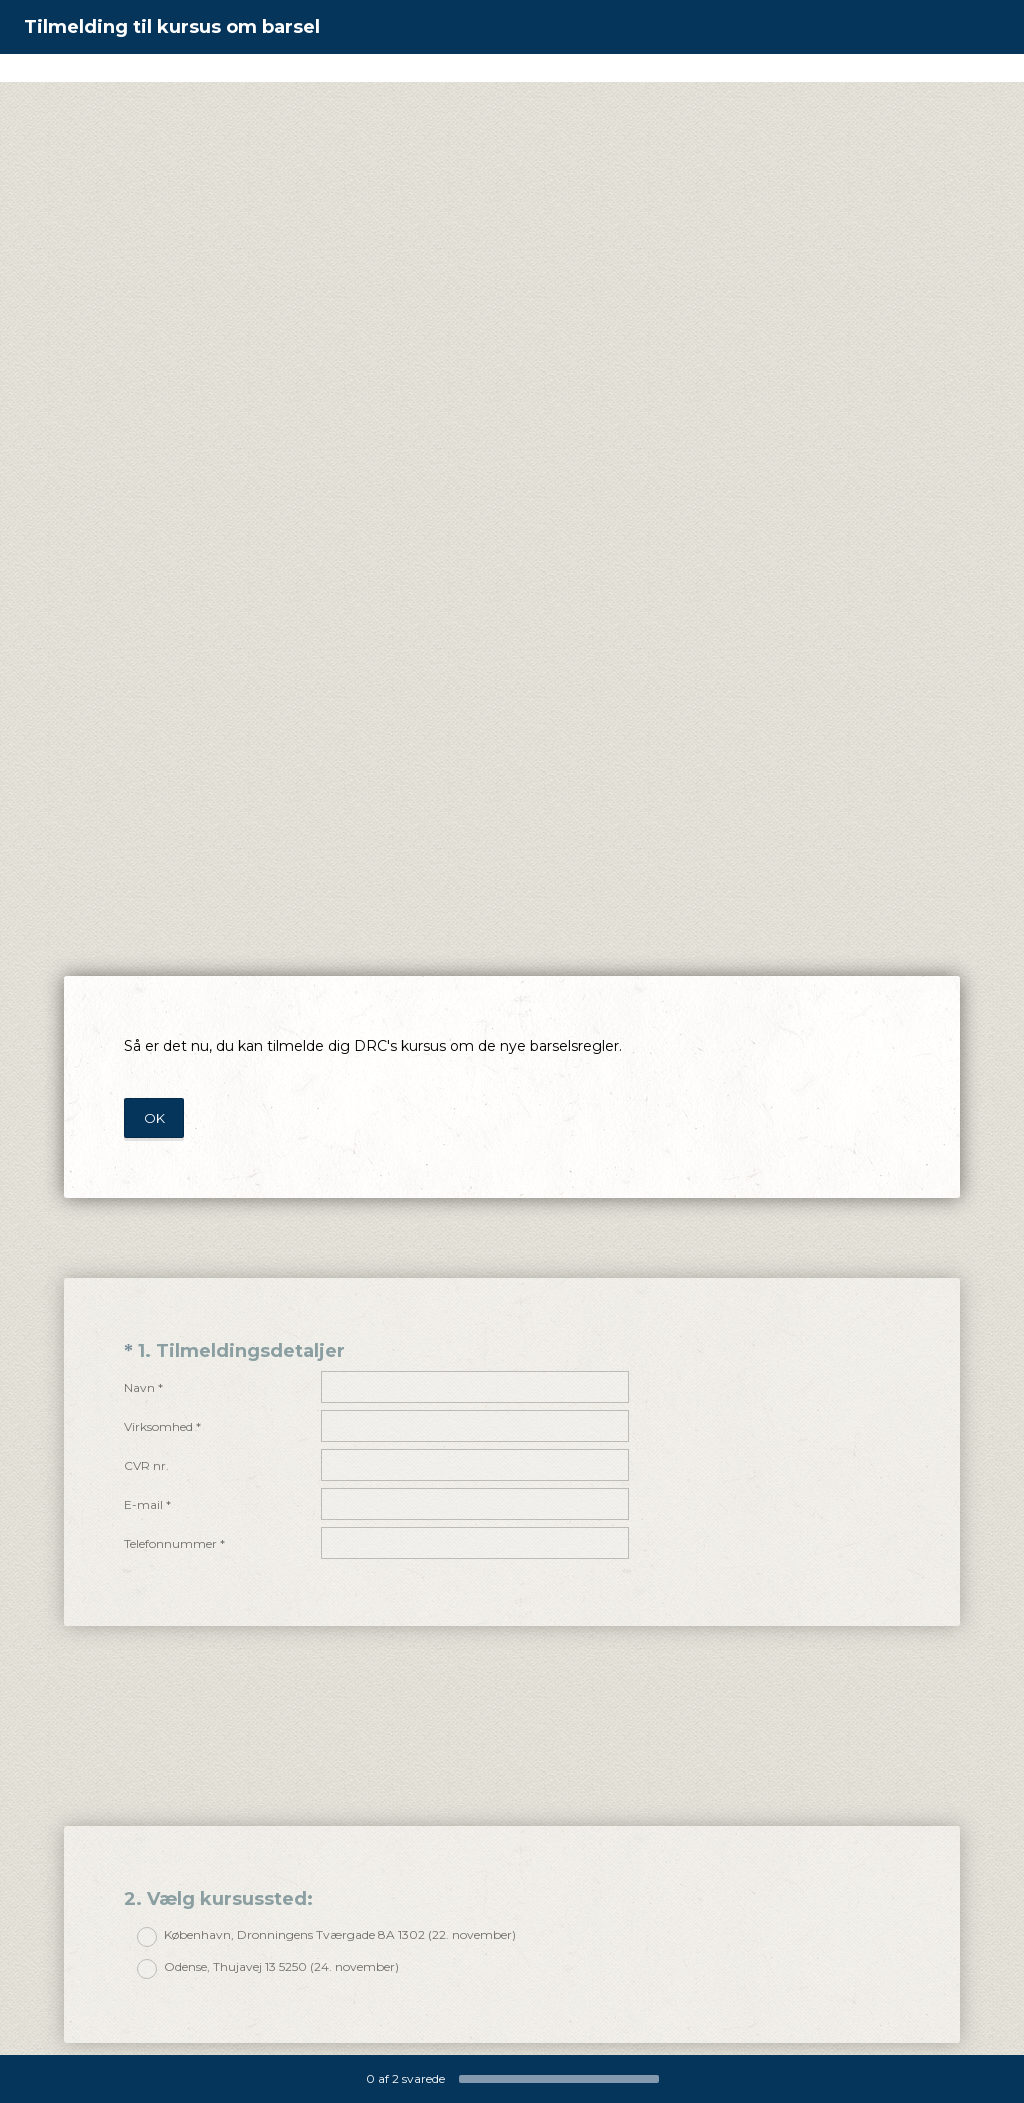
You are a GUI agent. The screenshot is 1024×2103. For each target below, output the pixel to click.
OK (154, 1118)
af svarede (405, 2078)
